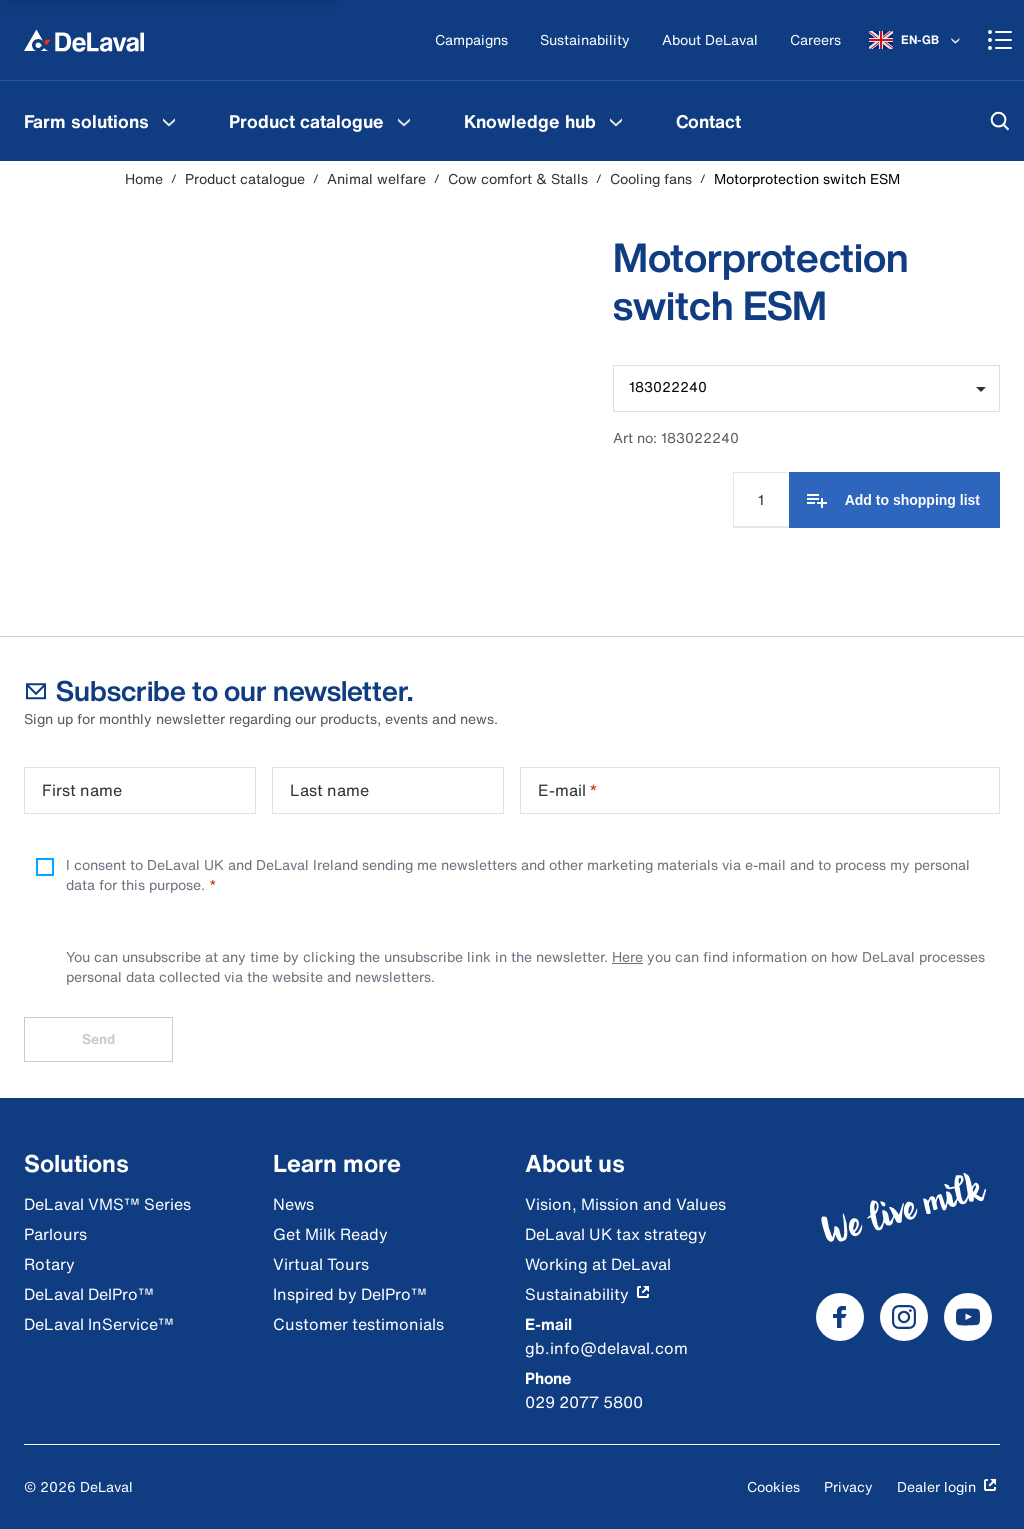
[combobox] (806, 388)
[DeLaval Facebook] (840, 1317)
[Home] (84, 40)
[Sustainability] (585, 40)
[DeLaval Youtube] (968, 1317)
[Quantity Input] (761, 499)
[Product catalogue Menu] (404, 121)
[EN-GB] (916, 40)
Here (627, 956)
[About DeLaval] (710, 40)
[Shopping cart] (1000, 40)
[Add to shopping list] (894, 500)
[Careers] (815, 40)
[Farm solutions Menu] (169, 121)
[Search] (1000, 121)
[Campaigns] (471, 40)
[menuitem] (102, 121)
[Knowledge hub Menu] (616, 121)
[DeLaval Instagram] (904, 1317)
